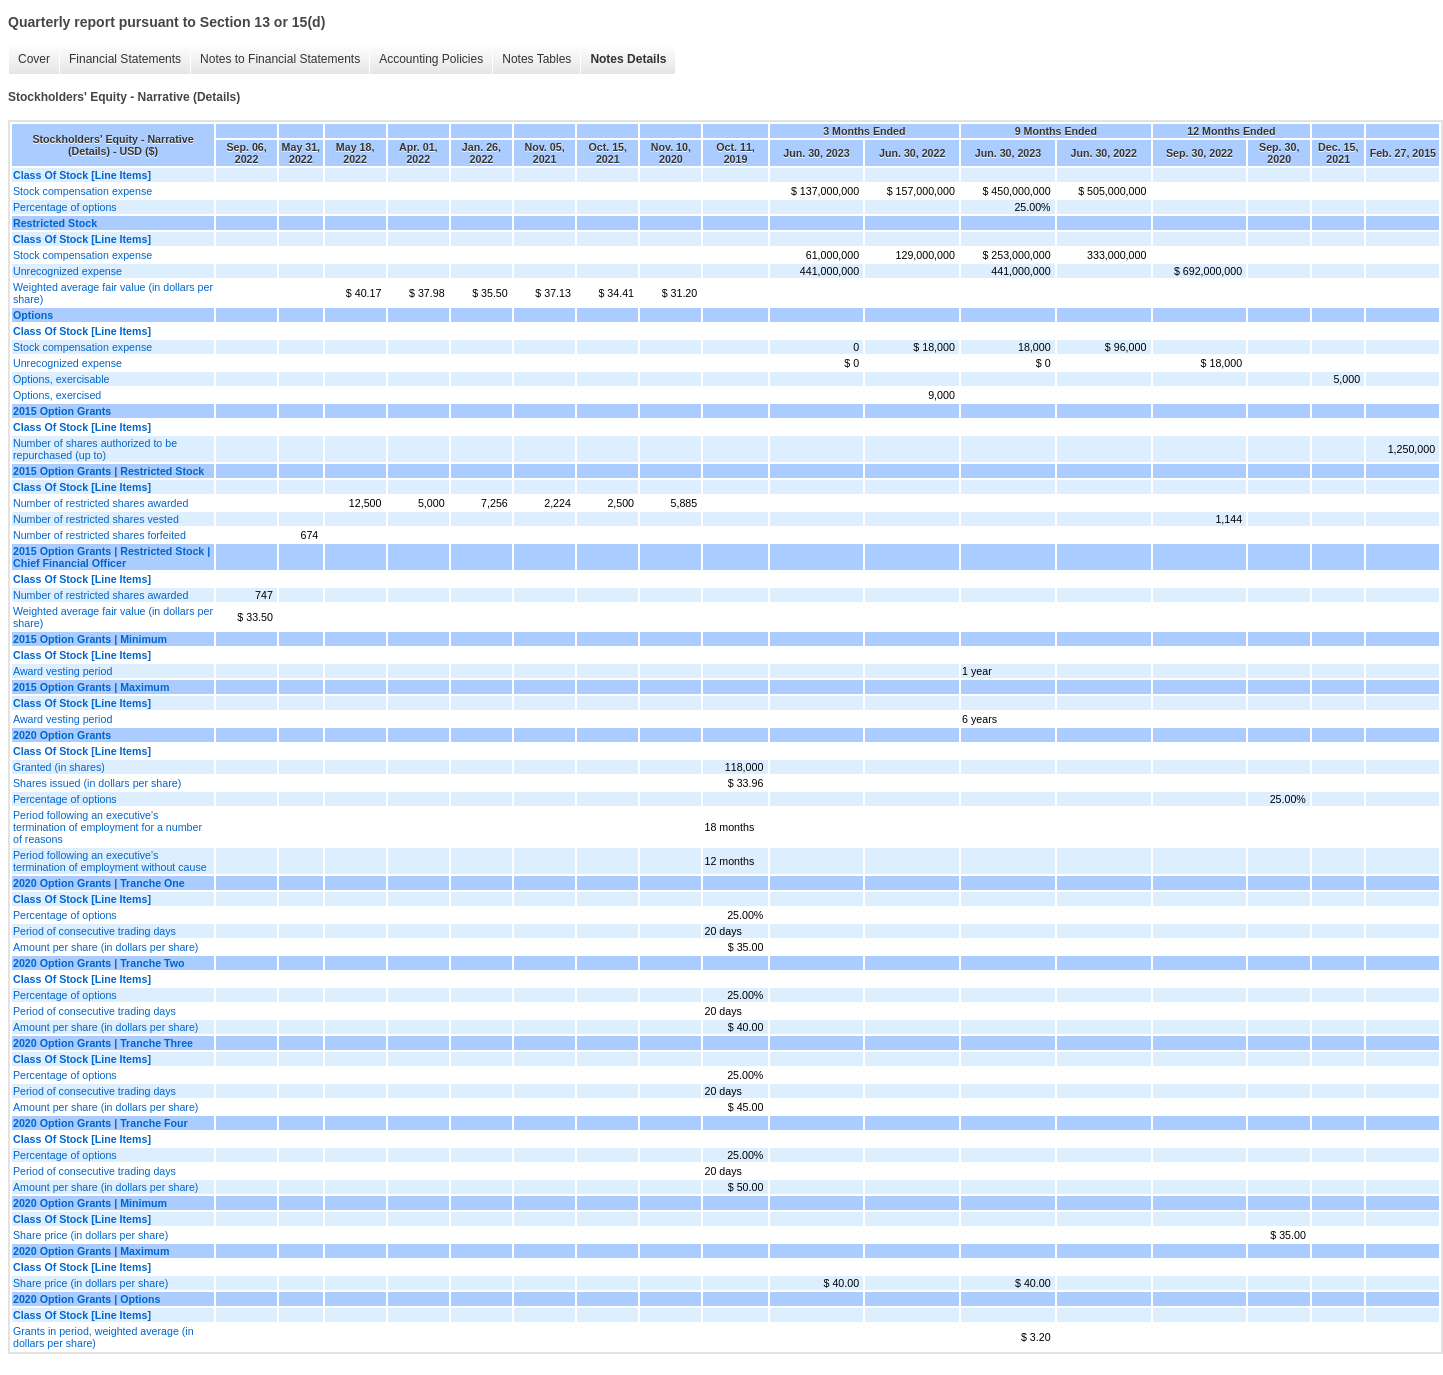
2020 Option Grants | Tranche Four (100, 1123)
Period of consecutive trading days (94, 931)
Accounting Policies (426, 59)
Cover (29, 59)
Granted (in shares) (59, 767)
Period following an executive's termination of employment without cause (110, 861)
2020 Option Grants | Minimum (90, 1203)
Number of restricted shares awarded (100, 503)
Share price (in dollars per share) (90, 1235)
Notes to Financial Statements (275, 59)
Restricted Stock (55, 223)
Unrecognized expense (67, 271)
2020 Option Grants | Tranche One (99, 883)
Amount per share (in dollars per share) (105, 947)
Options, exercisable (61, 379)
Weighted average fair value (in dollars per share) (113, 293)
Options (33, 315)
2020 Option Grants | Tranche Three (103, 1043)
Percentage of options (65, 207)
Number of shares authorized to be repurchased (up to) (95, 449)
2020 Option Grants (62, 735)
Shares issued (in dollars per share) (97, 783)
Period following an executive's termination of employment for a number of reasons (107, 827)
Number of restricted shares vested (96, 519)
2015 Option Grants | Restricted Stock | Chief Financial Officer (111, 557)
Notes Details (623, 59)
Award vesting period (62, 671)
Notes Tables (531, 59)
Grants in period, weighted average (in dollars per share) (103, 1337)
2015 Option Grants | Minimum (90, 639)
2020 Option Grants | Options (86, 1299)
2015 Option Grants (62, 411)
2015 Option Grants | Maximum (91, 687)
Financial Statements (120, 59)
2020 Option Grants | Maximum (91, 1251)
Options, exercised (57, 395)
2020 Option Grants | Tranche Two (99, 963)
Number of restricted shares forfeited (99, 535)
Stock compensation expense (82, 191)
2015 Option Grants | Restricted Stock (108, 471)
